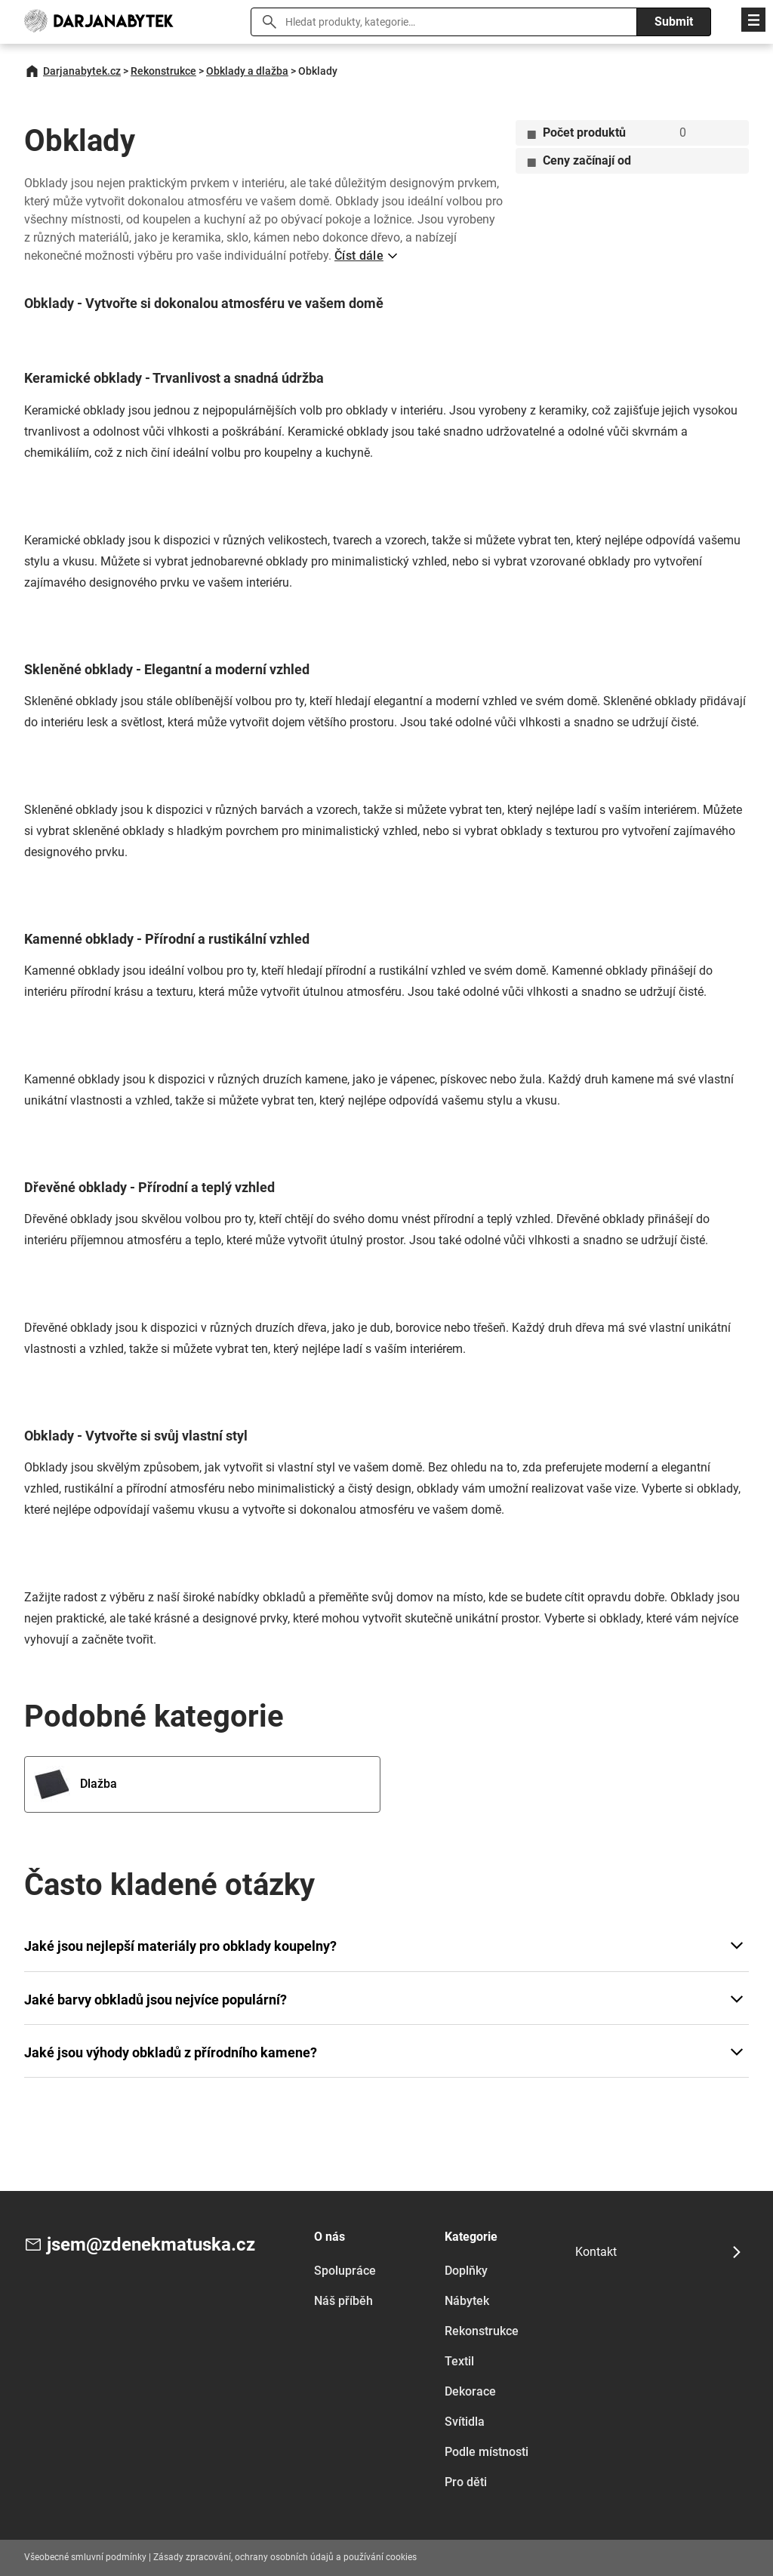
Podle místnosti (486, 2452)
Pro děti (466, 2482)
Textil (459, 2361)
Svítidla (465, 2421)
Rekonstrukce (163, 71)
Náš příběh (343, 2301)
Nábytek (467, 2301)
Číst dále (358, 255)
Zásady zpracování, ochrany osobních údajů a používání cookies (285, 2557)
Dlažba (75, 1784)
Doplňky (466, 2270)
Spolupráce (345, 2270)
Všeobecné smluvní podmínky (85, 2557)
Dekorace (470, 2391)
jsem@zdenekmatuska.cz (151, 2244)
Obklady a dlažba (247, 71)
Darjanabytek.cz (82, 71)
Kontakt (596, 2252)
